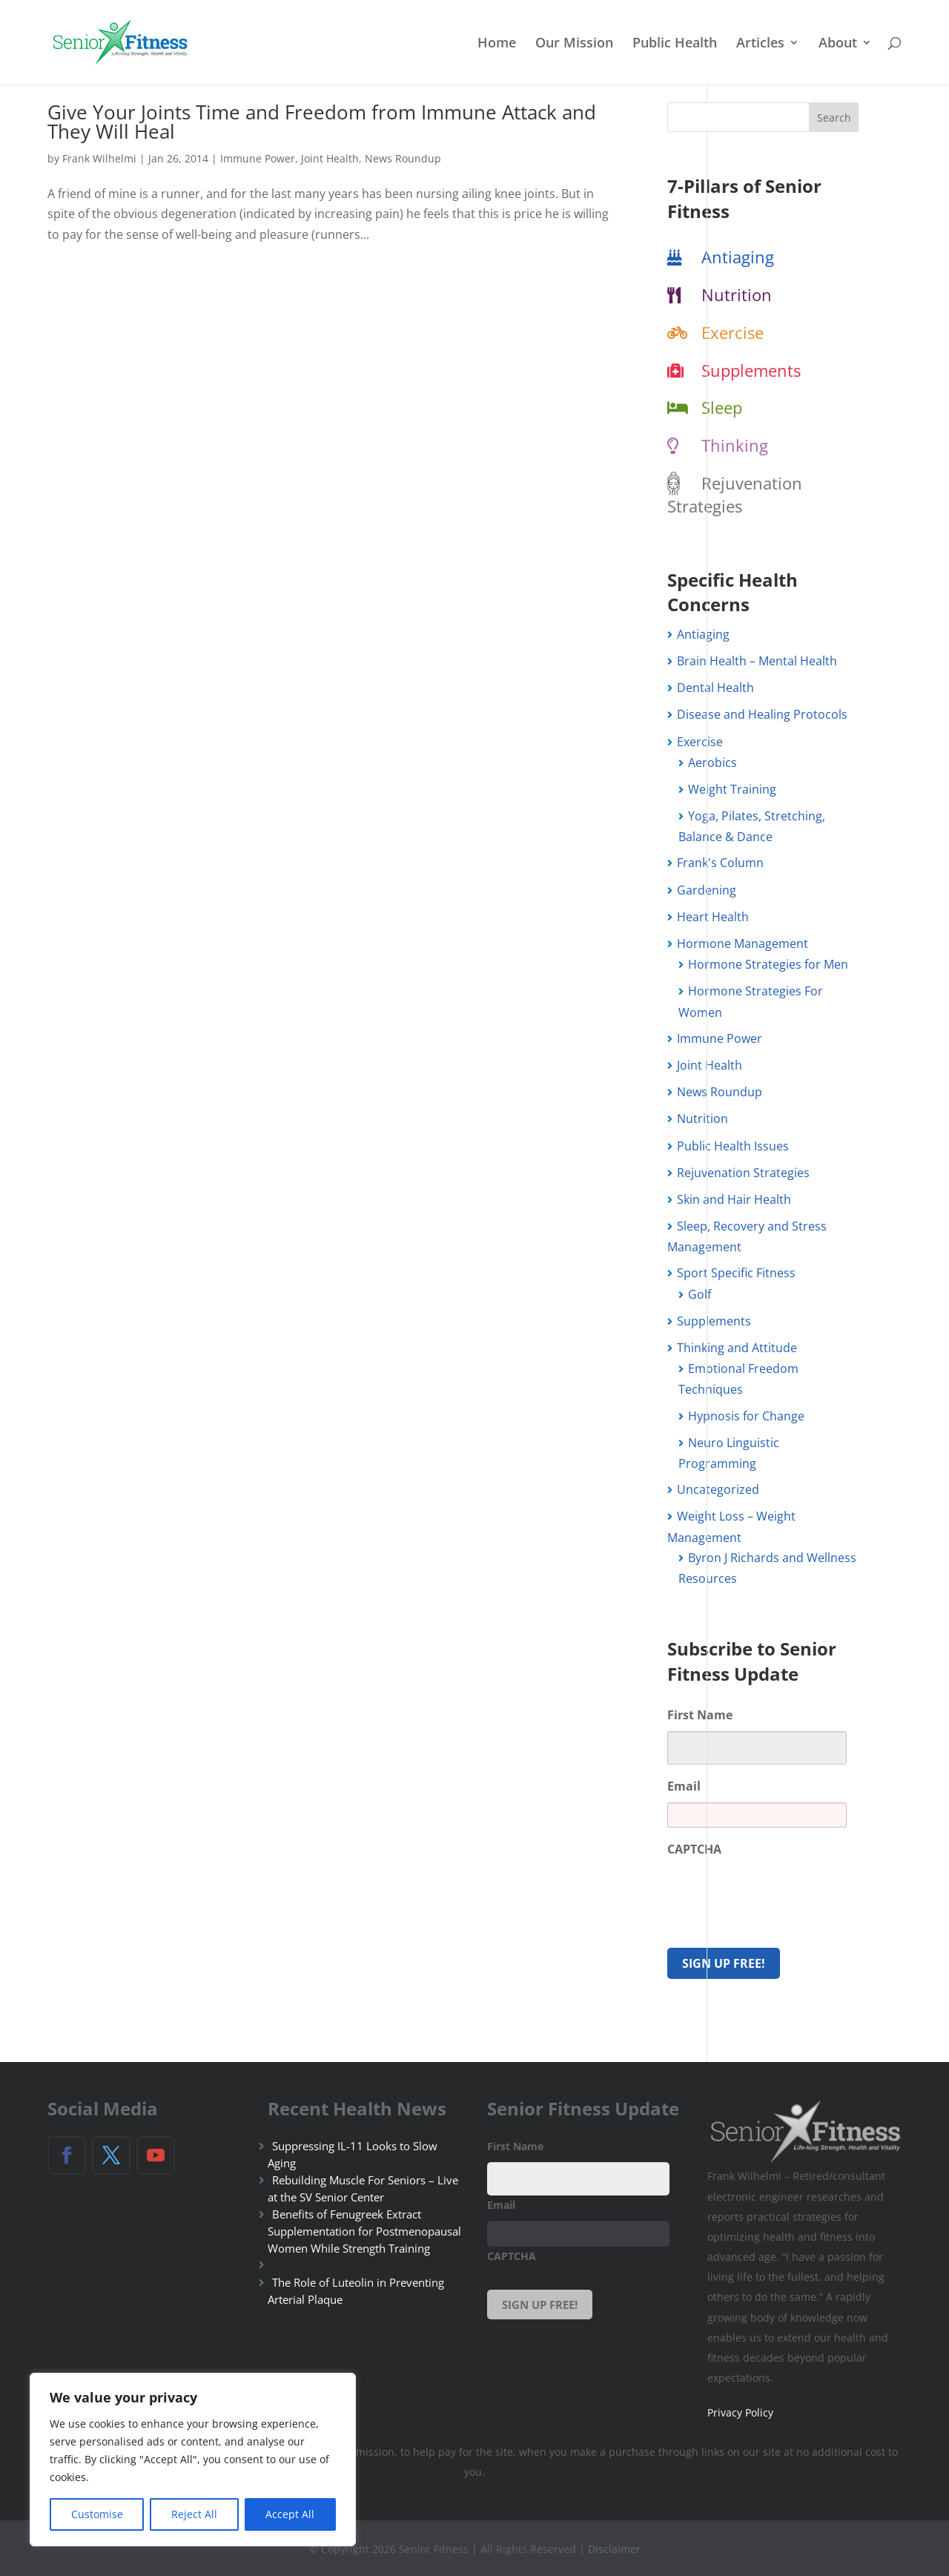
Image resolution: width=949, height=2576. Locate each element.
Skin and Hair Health (734, 1199)
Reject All (194, 2514)
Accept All (289, 2514)
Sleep (721, 407)
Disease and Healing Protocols (762, 714)
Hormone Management (742, 943)
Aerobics (712, 762)
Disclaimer (614, 2547)
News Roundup (403, 158)
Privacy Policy (740, 2411)
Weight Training (732, 789)
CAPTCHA (694, 1849)
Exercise (732, 332)
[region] (193, 2459)
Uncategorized (718, 1489)
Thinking (734, 445)
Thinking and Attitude (737, 1348)
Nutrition (736, 294)
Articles (760, 44)
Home (496, 44)
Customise (97, 2514)
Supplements (751, 370)
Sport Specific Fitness (736, 1273)
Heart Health (713, 917)
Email (684, 1786)
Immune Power (257, 158)
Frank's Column (720, 862)
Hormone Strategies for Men (768, 964)
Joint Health (330, 158)
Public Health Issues (733, 1146)
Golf (699, 1294)
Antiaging (737, 257)
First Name (700, 1715)
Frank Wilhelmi (99, 158)
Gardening (706, 890)
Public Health (674, 44)
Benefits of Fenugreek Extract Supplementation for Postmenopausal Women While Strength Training (364, 2229)
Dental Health (715, 687)
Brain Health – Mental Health (757, 661)
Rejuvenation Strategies (734, 494)
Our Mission (574, 44)
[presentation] (780, 1895)
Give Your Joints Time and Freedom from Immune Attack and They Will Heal (321, 122)
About (838, 44)
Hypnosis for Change (746, 1416)
